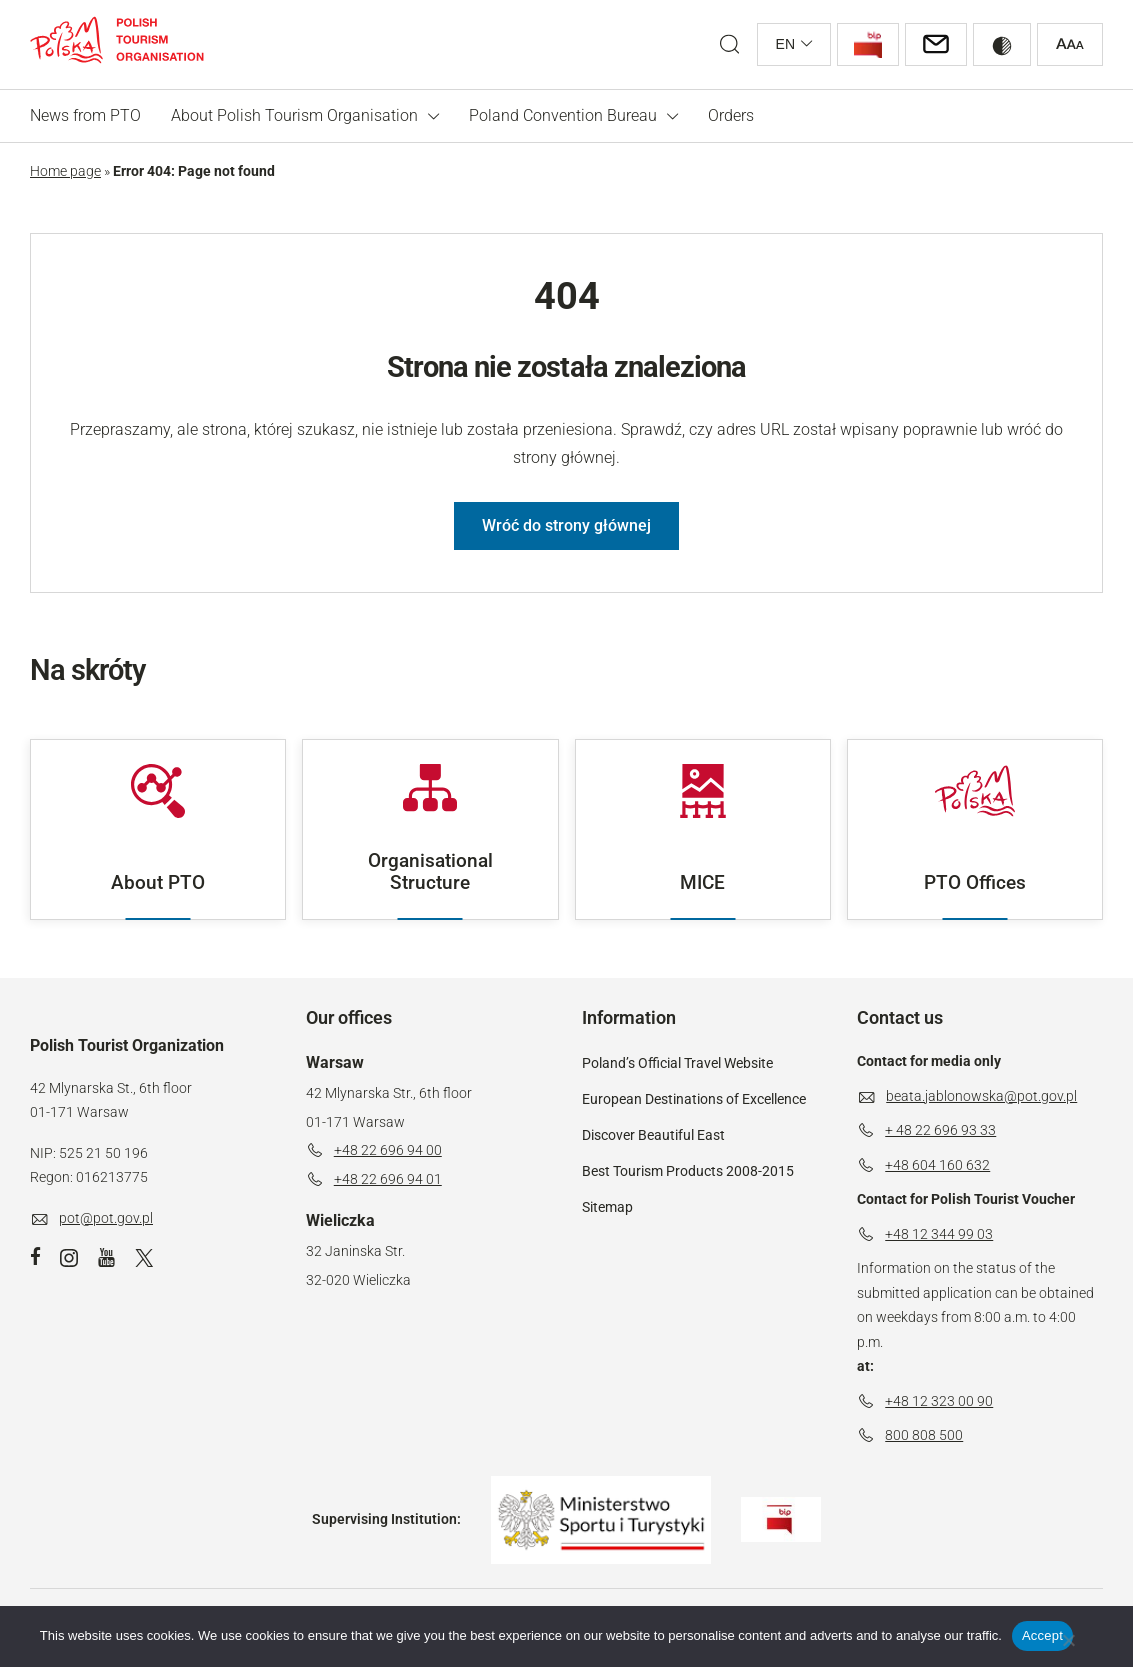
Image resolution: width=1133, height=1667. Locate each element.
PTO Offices (975, 829)
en (785, 44)
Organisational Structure (430, 829)
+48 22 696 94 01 (388, 1179)
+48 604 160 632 (937, 1165)
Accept (1042, 1635)
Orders (731, 115)
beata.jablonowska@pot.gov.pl (981, 1096)
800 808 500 (924, 1435)
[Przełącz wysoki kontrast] (1002, 44)
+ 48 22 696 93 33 (940, 1130)
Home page (65, 171)
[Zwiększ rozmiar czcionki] (1070, 44)
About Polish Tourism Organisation (294, 115)
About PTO (158, 829)
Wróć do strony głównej (566, 525)
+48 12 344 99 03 (939, 1234)
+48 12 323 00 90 (939, 1401)
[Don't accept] (1068, 1640)
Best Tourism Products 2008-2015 (688, 1171)
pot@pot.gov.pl (106, 1218)
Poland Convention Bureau (563, 115)
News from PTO (85, 115)
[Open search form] (729, 44)
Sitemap (607, 1207)
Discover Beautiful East (653, 1135)
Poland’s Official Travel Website (677, 1063)
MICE (703, 829)
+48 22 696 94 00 (388, 1150)
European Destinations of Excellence (694, 1099)
